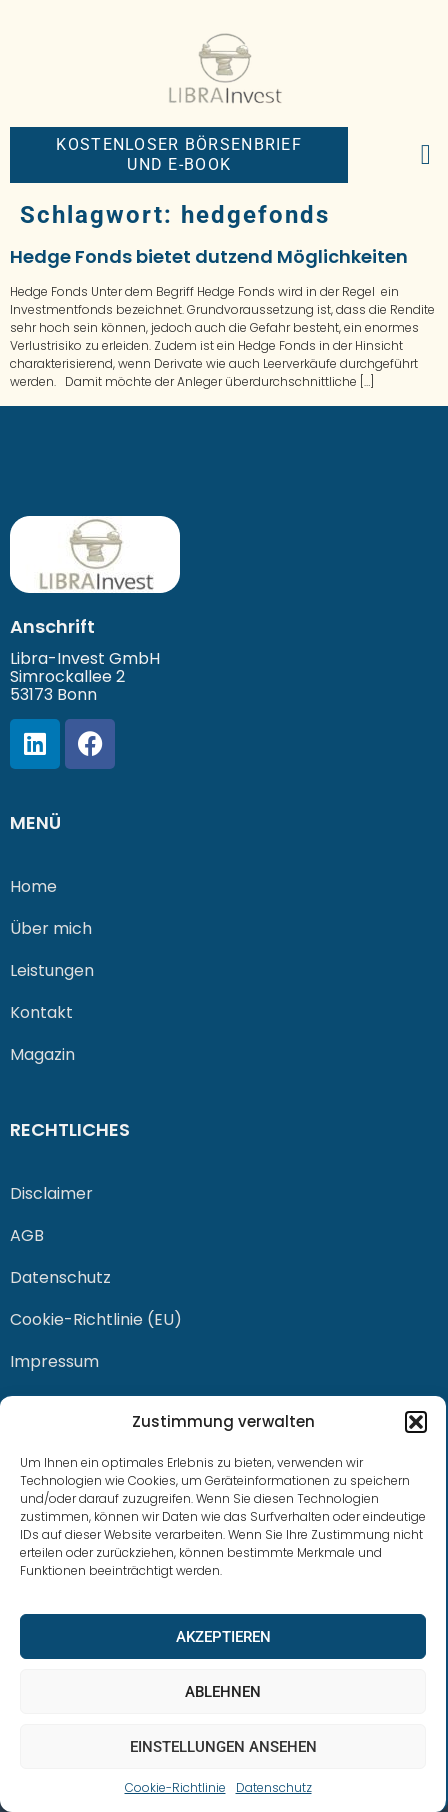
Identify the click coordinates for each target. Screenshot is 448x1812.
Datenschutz (274, 1787)
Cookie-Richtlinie (175, 1787)
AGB (27, 1235)
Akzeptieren (223, 1637)
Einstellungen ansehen (223, 1747)
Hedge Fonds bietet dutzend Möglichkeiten (209, 256)
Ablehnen (223, 1692)
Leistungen (52, 970)
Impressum (54, 1361)
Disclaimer (51, 1193)
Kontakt (41, 1012)
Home (33, 886)
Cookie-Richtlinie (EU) (96, 1319)
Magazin (42, 1054)
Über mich (51, 928)
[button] (416, 1422)
